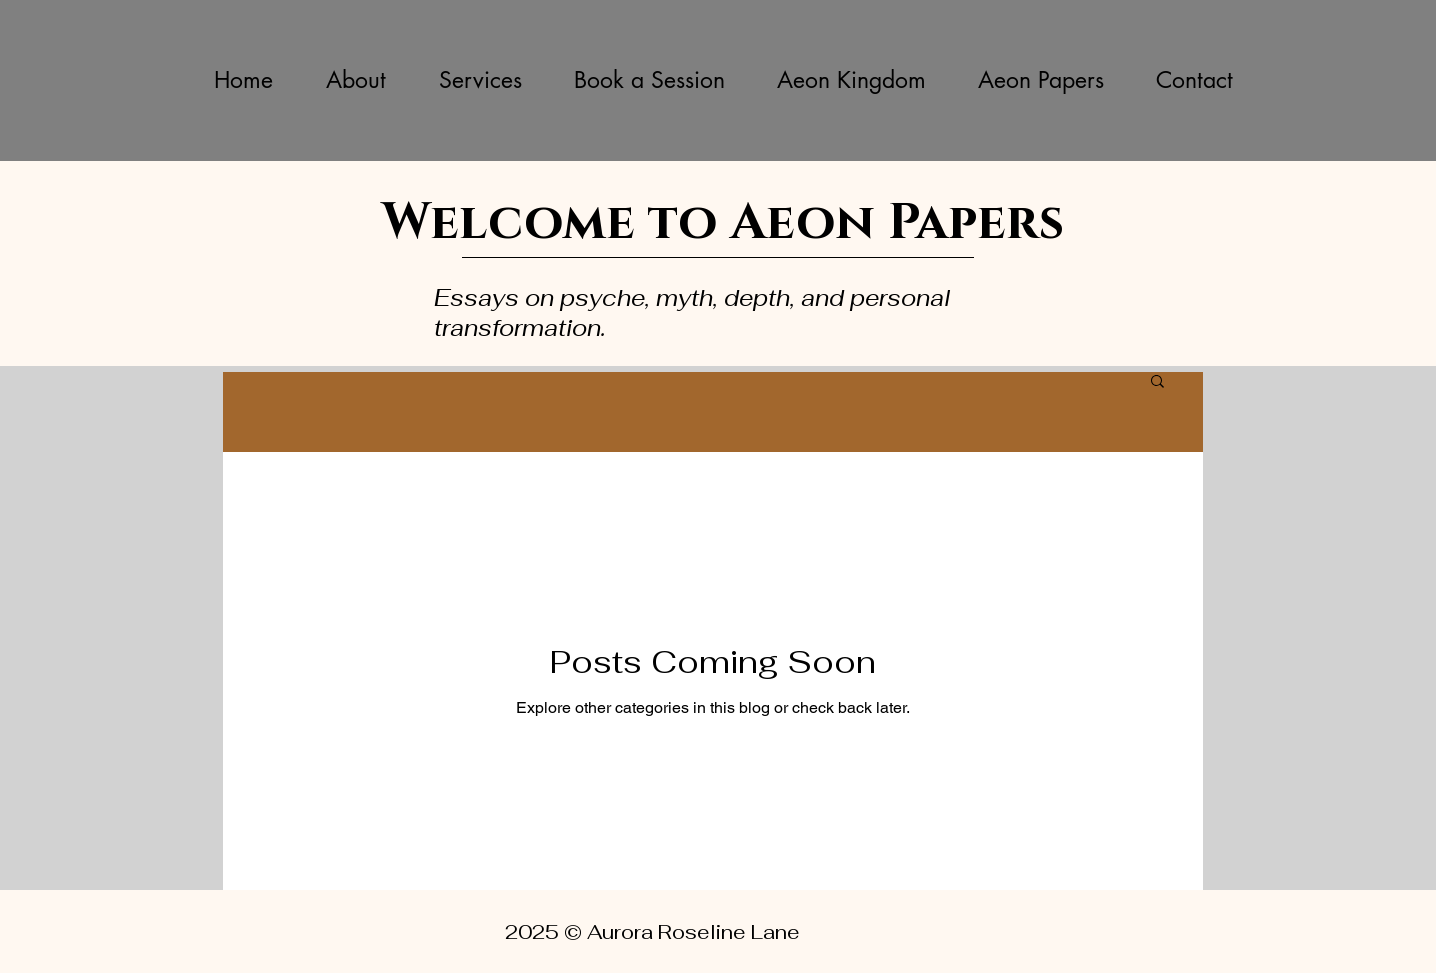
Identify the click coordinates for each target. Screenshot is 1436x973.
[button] (1157, 382)
